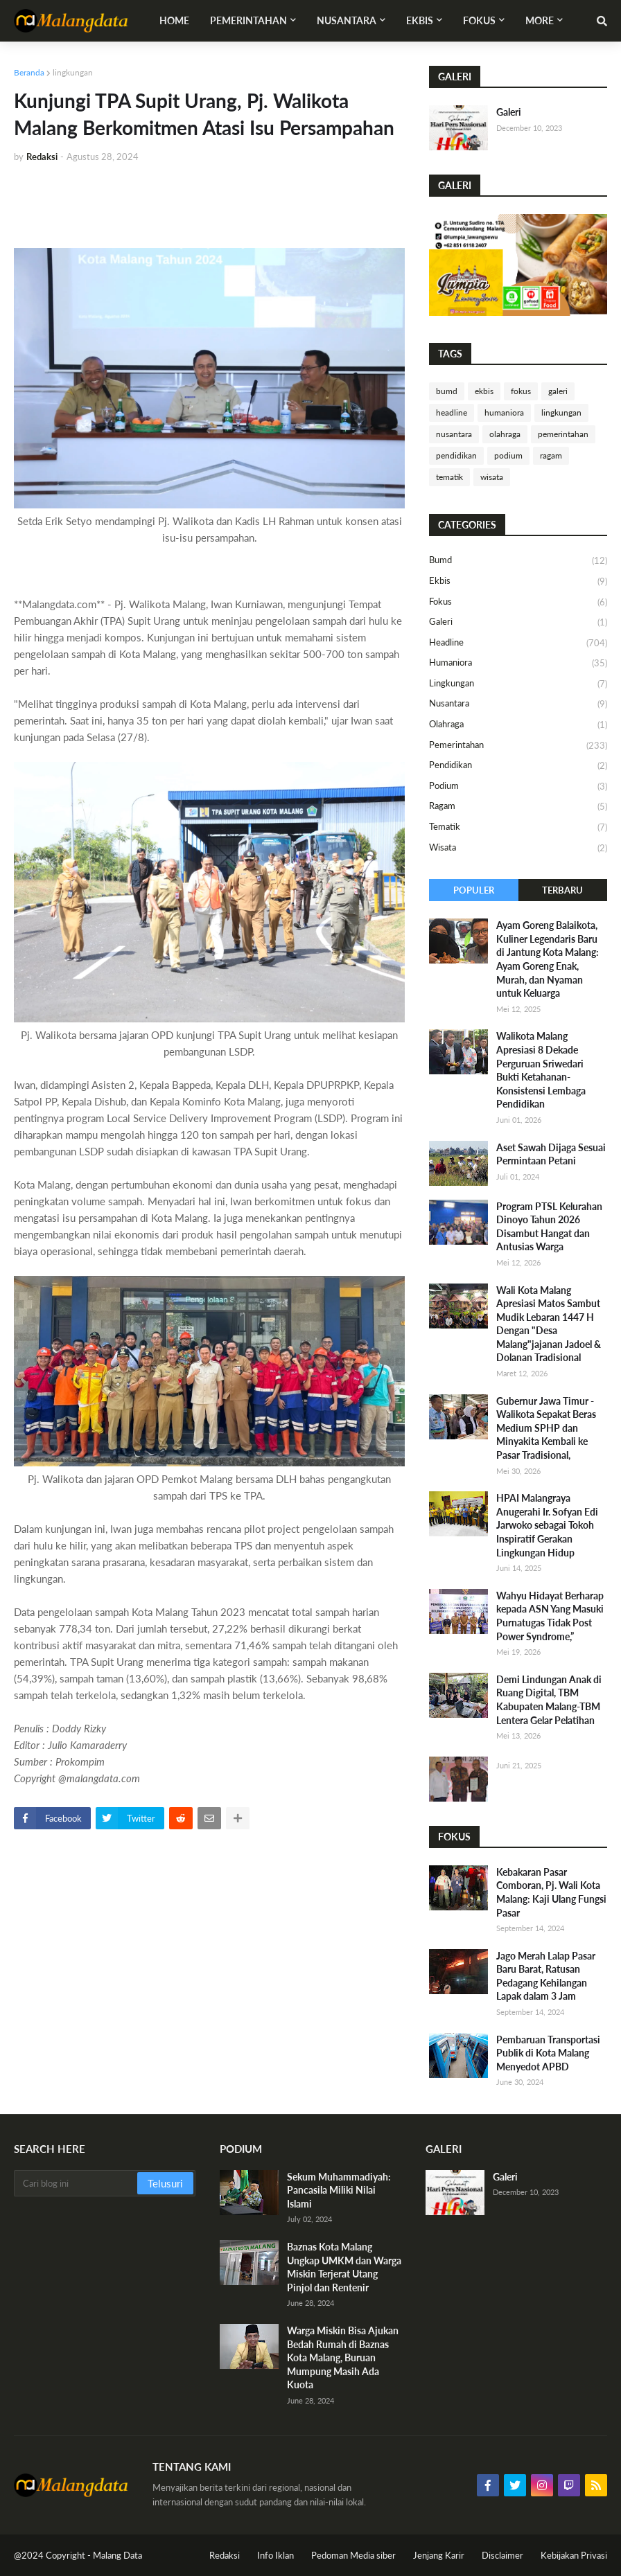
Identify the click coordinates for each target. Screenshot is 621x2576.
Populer (473, 890)
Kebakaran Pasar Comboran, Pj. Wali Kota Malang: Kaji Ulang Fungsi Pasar (551, 1892)
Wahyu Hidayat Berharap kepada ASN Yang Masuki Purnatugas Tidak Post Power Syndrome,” (550, 1616)
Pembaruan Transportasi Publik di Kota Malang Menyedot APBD (548, 2053)
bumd (446, 391)
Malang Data (117, 2555)
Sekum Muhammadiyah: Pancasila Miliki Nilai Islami (339, 2190)
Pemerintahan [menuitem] (248, 20)
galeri (558, 391)
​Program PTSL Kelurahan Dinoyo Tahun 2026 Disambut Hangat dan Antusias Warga (549, 1226)
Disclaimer (502, 2555)
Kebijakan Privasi (574, 2555)
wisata (491, 477)
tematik (449, 477)
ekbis (484, 391)
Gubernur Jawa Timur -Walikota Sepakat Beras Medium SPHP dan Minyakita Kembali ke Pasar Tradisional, (546, 1428)
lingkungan (73, 72)
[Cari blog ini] (76, 2183)
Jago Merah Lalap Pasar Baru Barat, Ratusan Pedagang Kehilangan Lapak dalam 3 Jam (545, 1976)
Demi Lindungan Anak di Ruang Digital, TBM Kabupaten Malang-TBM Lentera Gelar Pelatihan (549, 1699)
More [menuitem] (539, 20)
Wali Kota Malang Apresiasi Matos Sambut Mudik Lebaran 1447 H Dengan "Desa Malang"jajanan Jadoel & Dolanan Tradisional (548, 1324)
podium (508, 455)
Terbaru (562, 890)
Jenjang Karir (438, 2555)
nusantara (454, 434)
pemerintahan (563, 434)
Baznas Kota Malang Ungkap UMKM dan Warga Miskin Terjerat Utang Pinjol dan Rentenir (344, 2267)
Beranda (29, 72)
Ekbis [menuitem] (419, 20)
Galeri (508, 112)
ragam (551, 455)
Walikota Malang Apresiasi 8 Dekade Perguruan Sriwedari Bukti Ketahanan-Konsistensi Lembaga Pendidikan (541, 1070)
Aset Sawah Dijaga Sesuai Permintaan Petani (551, 1154)
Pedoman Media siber (353, 2555)
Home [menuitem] (174, 20)
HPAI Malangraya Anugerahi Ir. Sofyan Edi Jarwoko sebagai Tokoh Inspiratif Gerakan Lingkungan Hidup (547, 1525)
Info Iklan (275, 2555)
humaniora (504, 412)
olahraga (505, 434)
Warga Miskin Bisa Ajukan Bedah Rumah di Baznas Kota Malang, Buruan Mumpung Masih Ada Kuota (343, 2357)
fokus (521, 391)
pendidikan (456, 455)
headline (451, 412)
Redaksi (224, 2555)
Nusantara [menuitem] (346, 20)
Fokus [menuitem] (479, 20)
